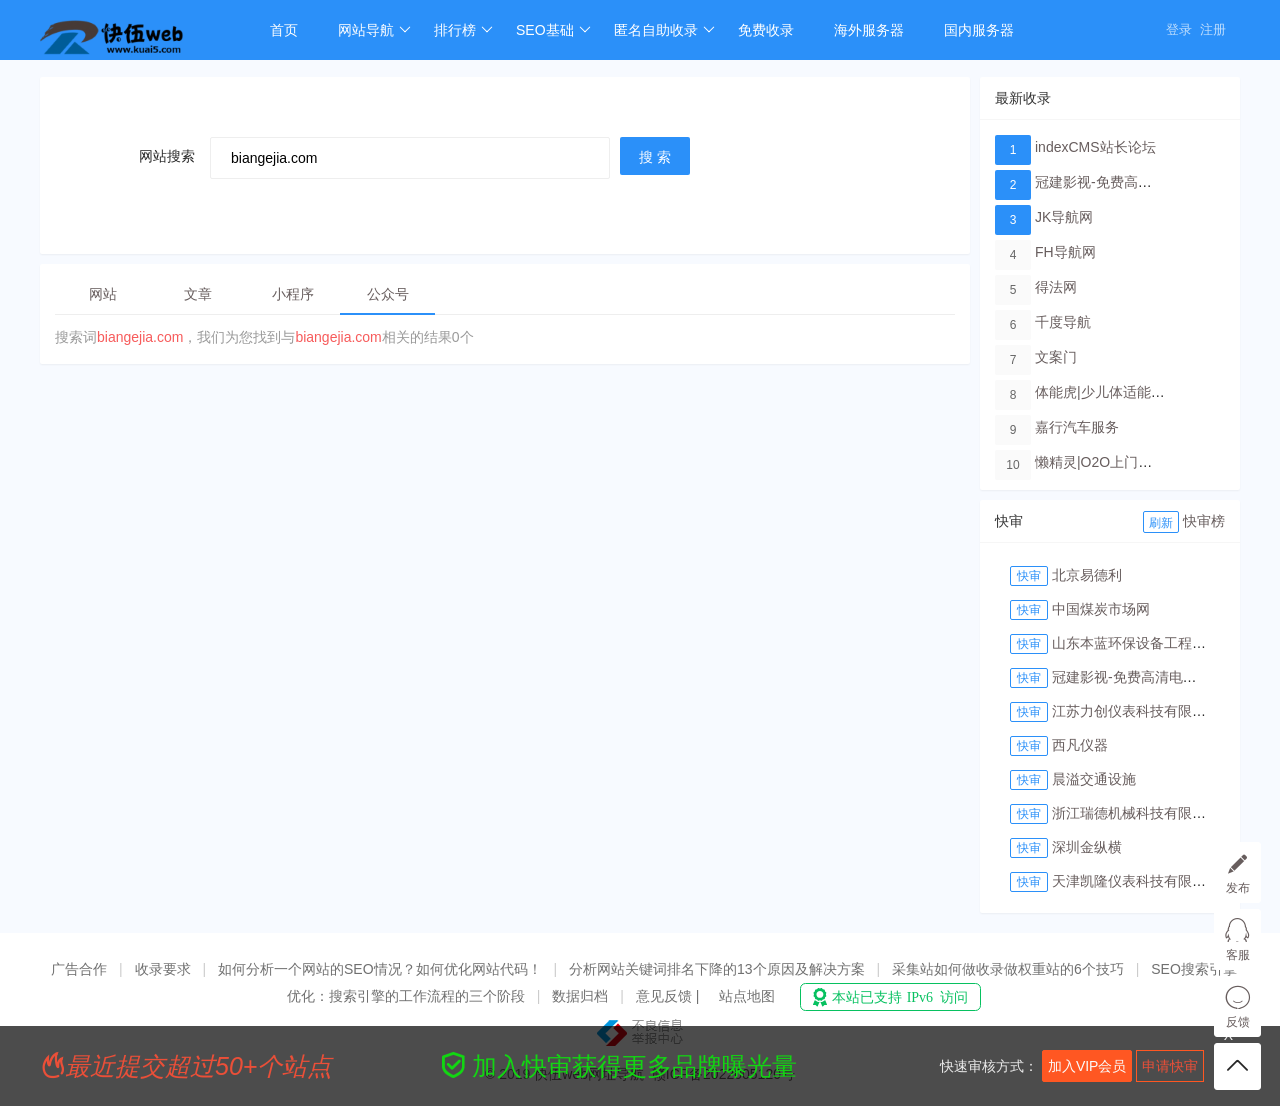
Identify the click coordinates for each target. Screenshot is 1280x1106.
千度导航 (1063, 322)
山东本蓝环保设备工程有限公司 (1150, 643)
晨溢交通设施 (1094, 779)
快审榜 (1204, 521)
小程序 (293, 294)
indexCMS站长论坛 (1095, 147)
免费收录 (766, 30)
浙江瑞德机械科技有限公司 (1136, 813)
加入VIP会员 (1087, 1066)
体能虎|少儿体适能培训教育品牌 (1135, 392)
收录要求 (163, 969)
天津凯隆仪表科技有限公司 (1136, 881)
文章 (198, 294)
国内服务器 (979, 30)
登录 (1179, 29)
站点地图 (747, 996)
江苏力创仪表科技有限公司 (1136, 711)
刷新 (1161, 523)
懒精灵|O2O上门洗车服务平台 (1128, 462)
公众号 (388, 294)
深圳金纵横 (1087, 847)
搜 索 (655, 157)
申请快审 (1170, 1066)
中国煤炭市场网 (1101, 609)
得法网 (1056, 287)
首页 (284, 30)
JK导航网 (1064, 217)
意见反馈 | (669, 996)
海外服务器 (869, 30)
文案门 (1056, 357)
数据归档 (580, 996)
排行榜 (463, 30)
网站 (103, 294)
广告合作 (79, 969)
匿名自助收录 (664, 30)
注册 (1213, 29)
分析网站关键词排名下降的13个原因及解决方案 (717, 969)
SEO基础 (553, 30)
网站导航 (374, 30)
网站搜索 (167, 156)
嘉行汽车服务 (1077, 427)
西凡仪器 (1080, 745)
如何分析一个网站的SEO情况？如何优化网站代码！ (380, 969)
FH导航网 (1065, 252)
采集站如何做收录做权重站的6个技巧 (1008, 969)
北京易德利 (1087, 575)
